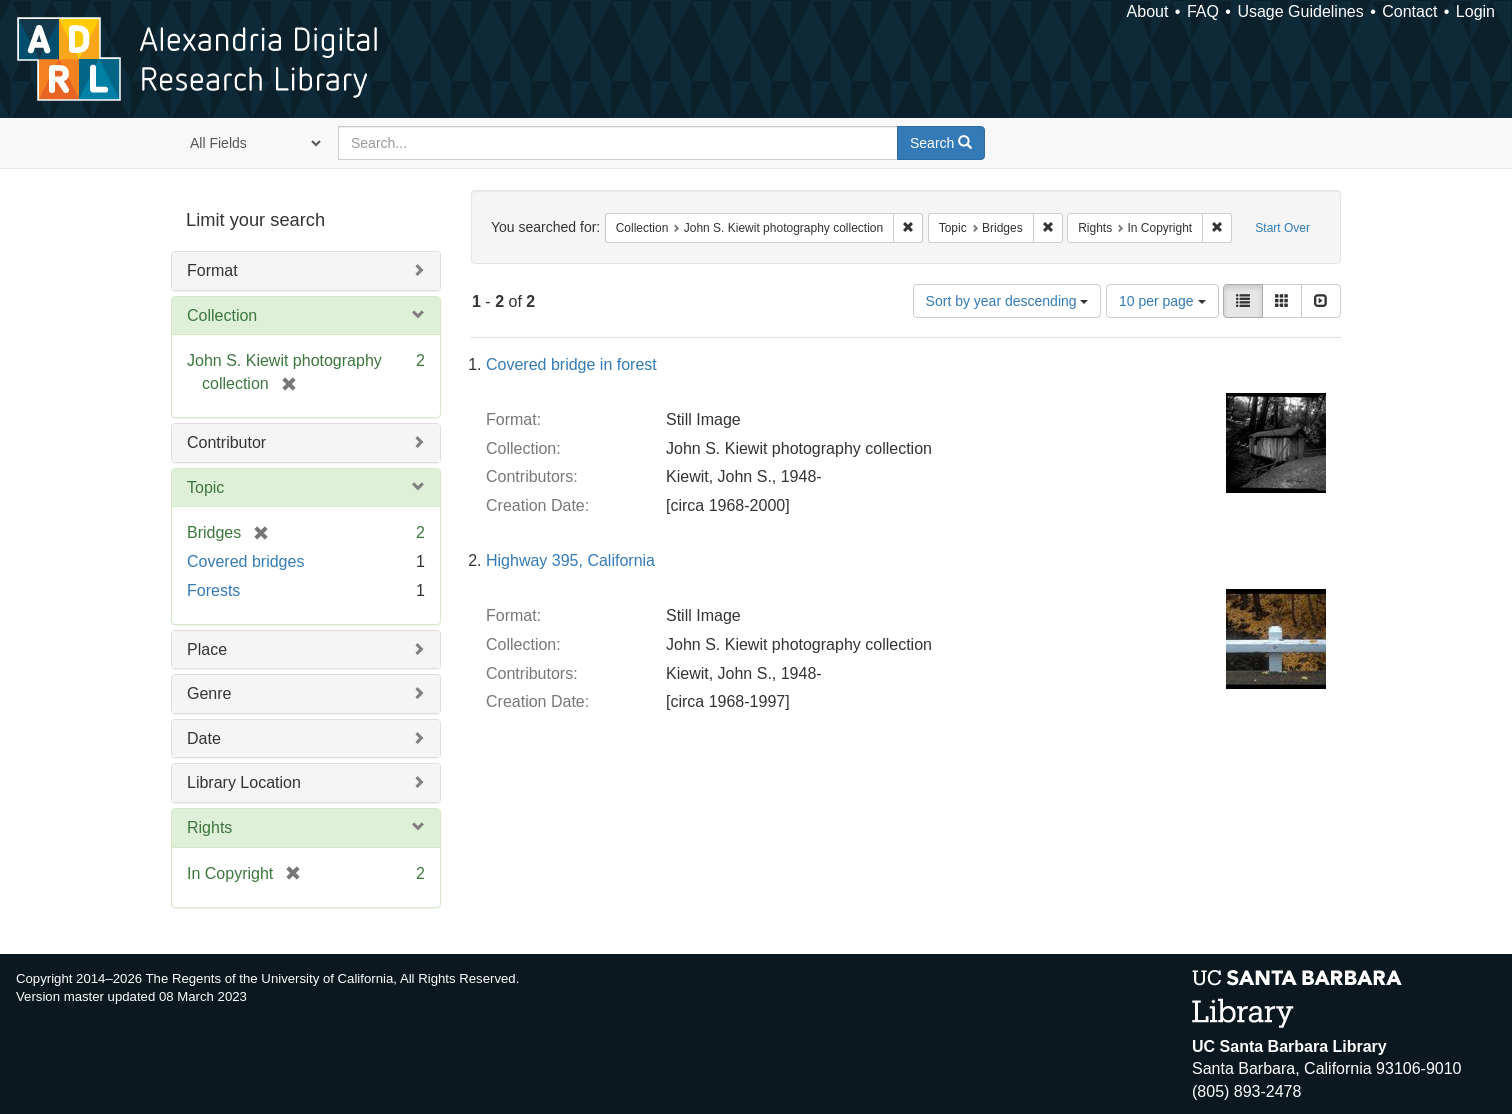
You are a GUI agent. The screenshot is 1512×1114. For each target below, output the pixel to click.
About (1148, 11)
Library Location (244, 782)
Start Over (1282, 228)
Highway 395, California (570, 560)
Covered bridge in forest (571, 364)
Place (207, 649)
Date (204, 738)
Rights (209, 827)
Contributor (226, 442)
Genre (209, 693)
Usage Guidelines (1300, 11)
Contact (1409, 11)
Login (1475, 11)
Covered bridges (245, 561)
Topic (205, 487)
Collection (222, 315)
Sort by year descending (1007, 301)
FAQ (1203, 11)
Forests (213, 590)
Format (212, 270)
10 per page (1162, 301)
